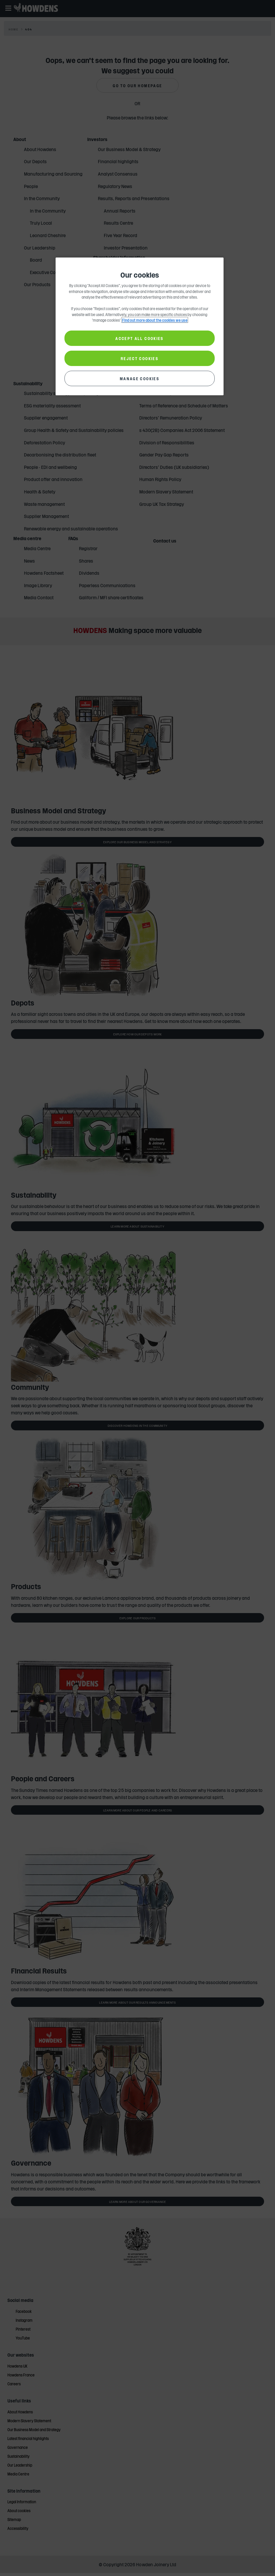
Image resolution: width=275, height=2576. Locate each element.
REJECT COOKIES (139, 358)
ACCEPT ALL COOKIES (139, 338)
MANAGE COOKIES (139, 378)
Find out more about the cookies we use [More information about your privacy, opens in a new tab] (154, 320)
